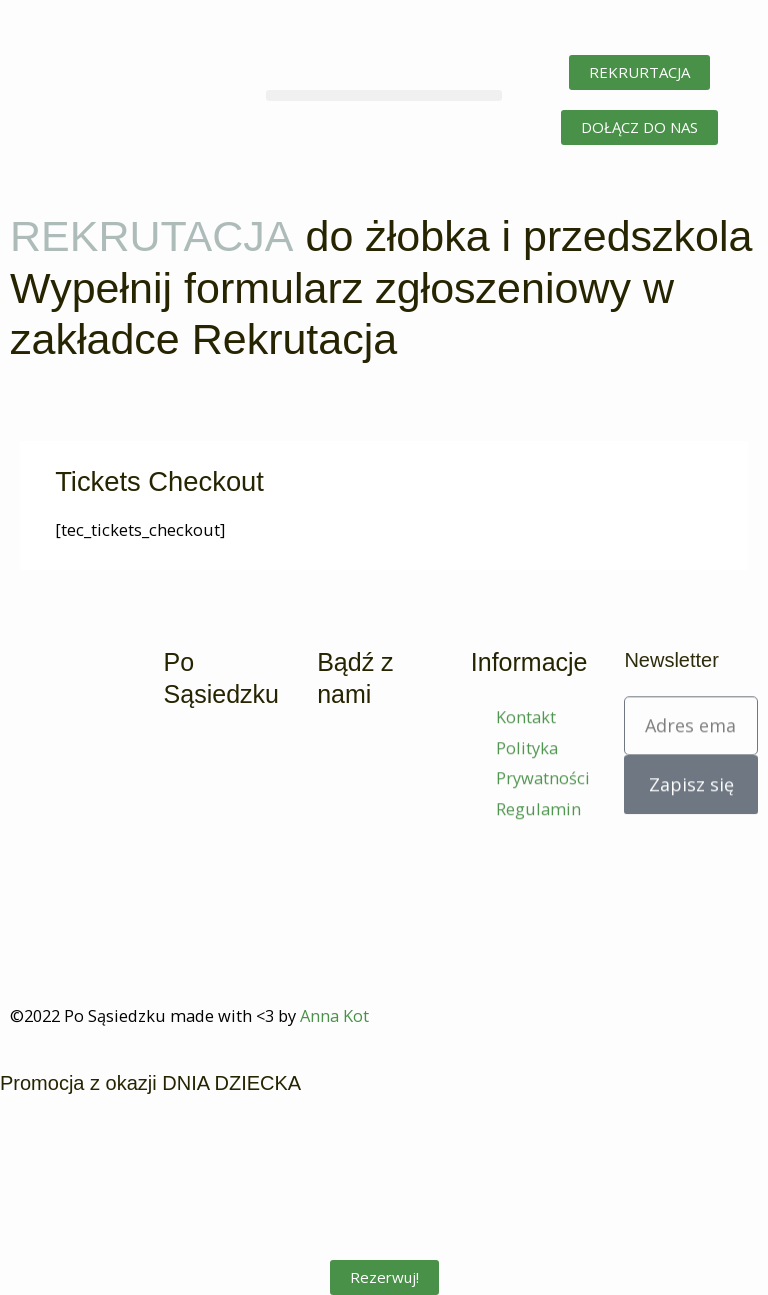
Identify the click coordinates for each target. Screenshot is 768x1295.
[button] (384, 95)
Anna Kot (334, 1015)
